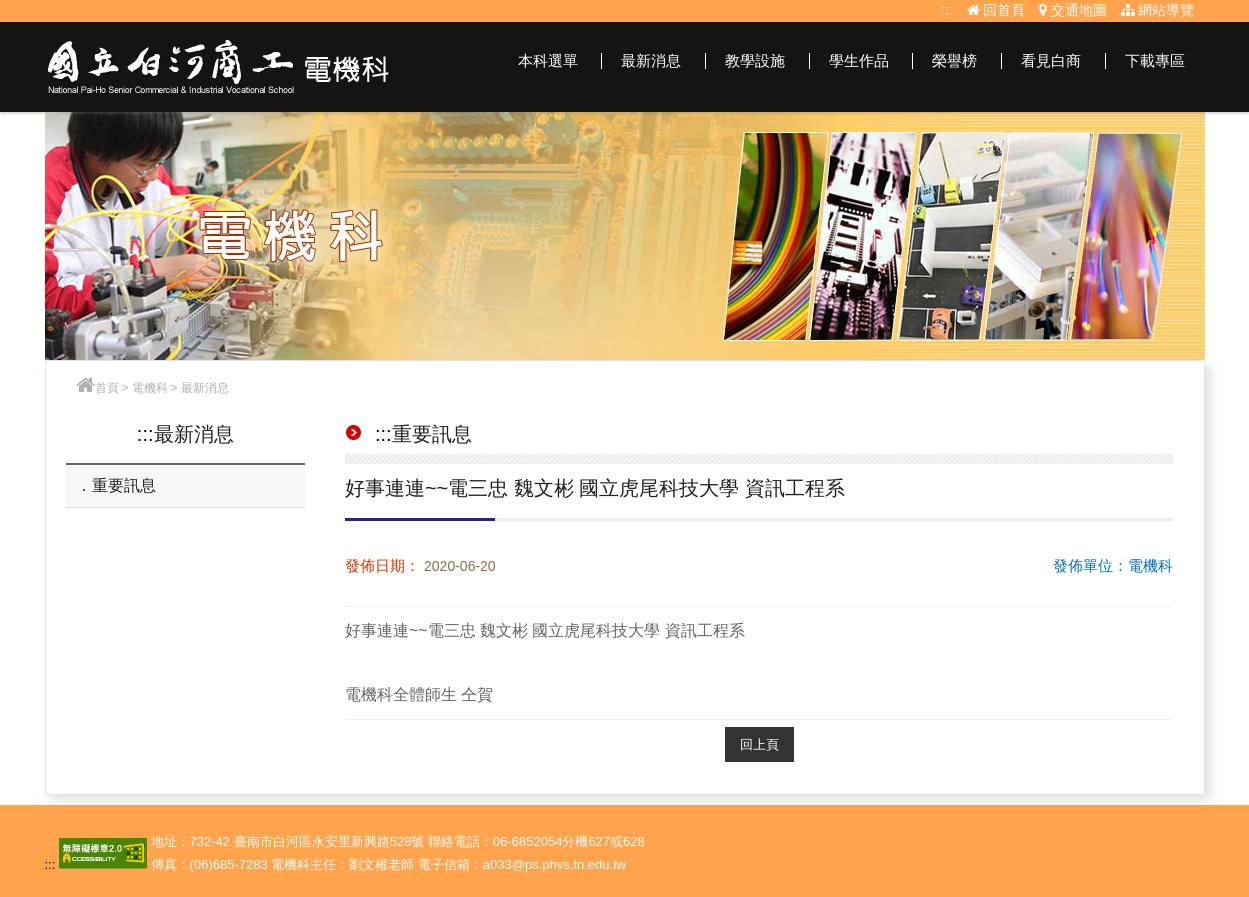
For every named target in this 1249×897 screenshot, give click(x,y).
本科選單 (548, 60)
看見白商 (1051, 60)
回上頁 (759, 744)
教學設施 (755, 60)
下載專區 (1155, 60)
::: (947, 10)
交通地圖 (1073, 10)
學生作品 (859, 60)
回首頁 (996, 10)
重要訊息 (124, 485)
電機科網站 (219, 67)
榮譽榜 (954, 60)
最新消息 (651, 60)
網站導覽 (1158, 10)
